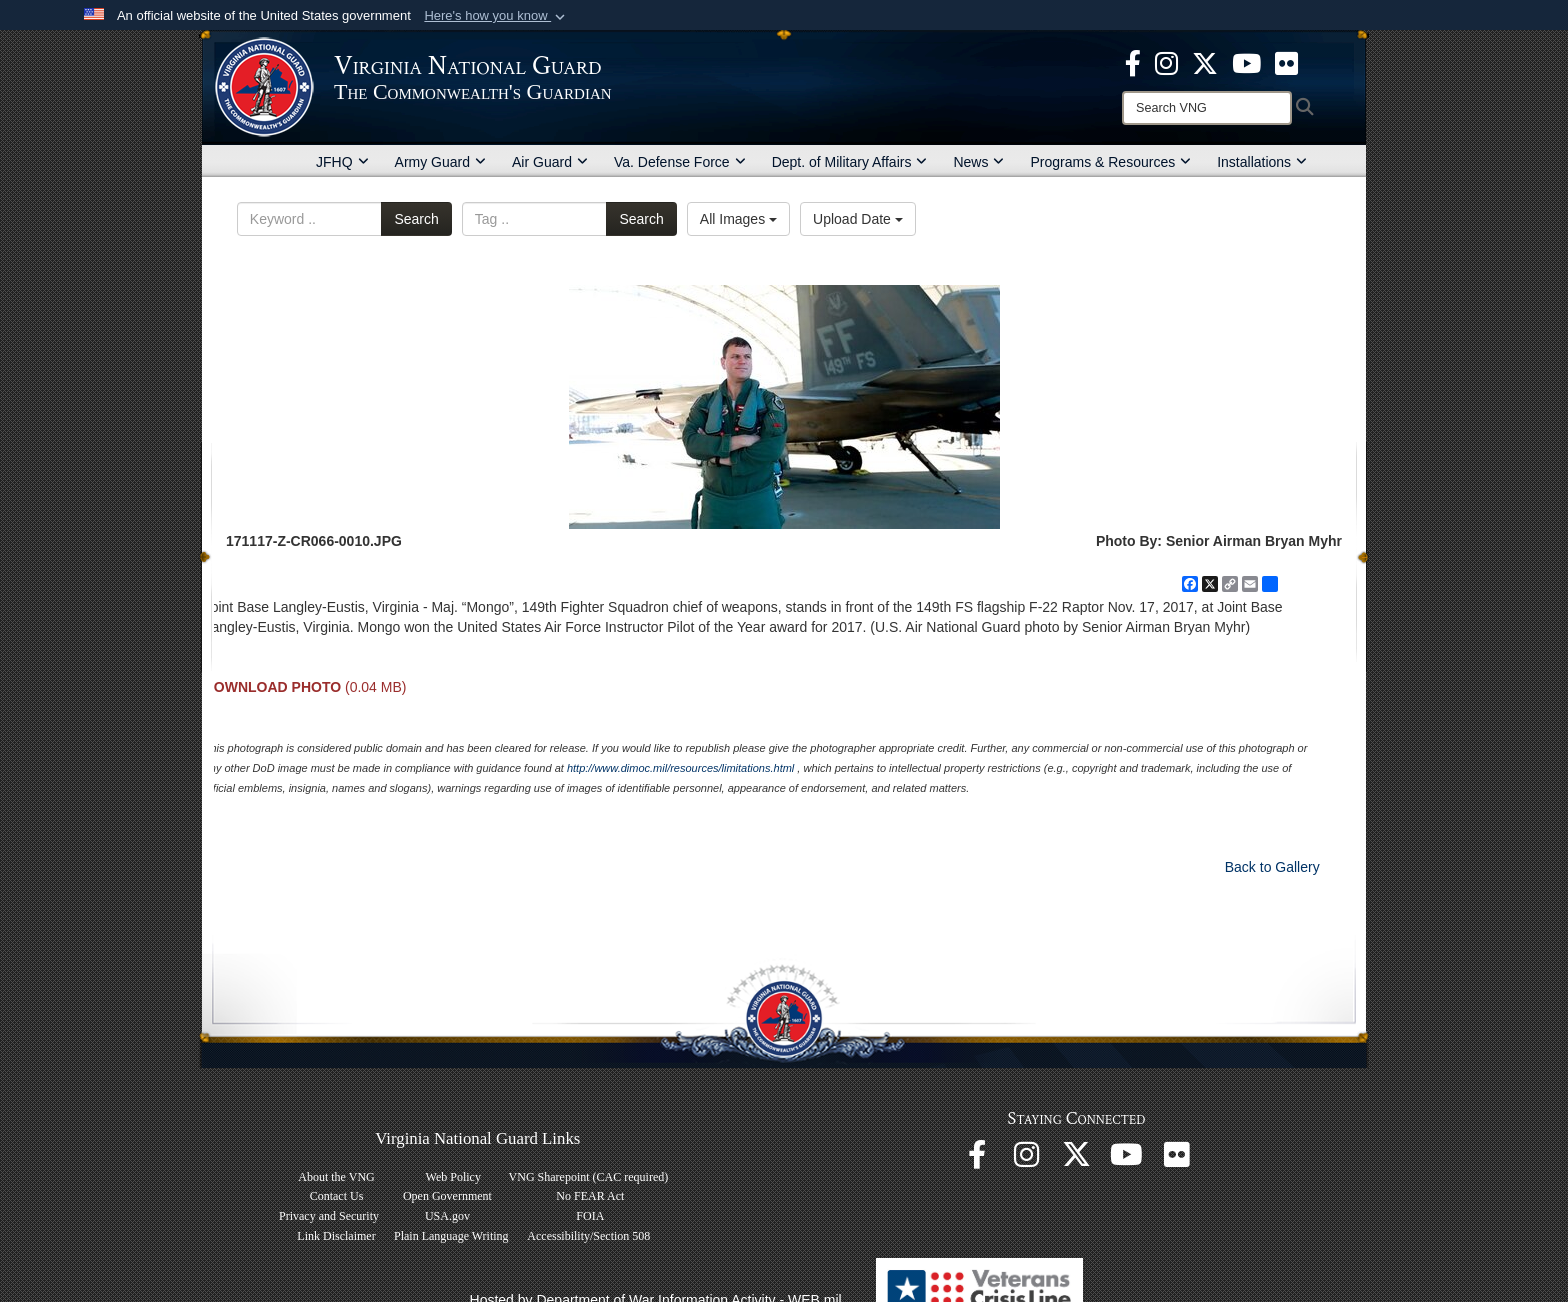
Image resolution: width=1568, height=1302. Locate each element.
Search (416, 219)
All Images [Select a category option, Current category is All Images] (738, 219)
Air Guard (550, 162)
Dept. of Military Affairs (850, 162)
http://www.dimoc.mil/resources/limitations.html (680, 768)
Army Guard (440, 162)
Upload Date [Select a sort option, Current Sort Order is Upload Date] (858, 219)
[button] (496, 16)
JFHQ (342, 162)
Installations (1262, 162)
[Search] (1207, 108)
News (978, 162)
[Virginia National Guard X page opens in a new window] (1205, 62)
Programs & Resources (1110, 162)
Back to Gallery (1272, 867)
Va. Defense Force (680, 162)
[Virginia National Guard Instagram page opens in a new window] (1166, 62)
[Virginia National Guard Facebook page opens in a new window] (1133, 62)
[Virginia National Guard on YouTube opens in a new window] (1246, 62)
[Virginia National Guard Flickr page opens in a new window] (1286, 62)
